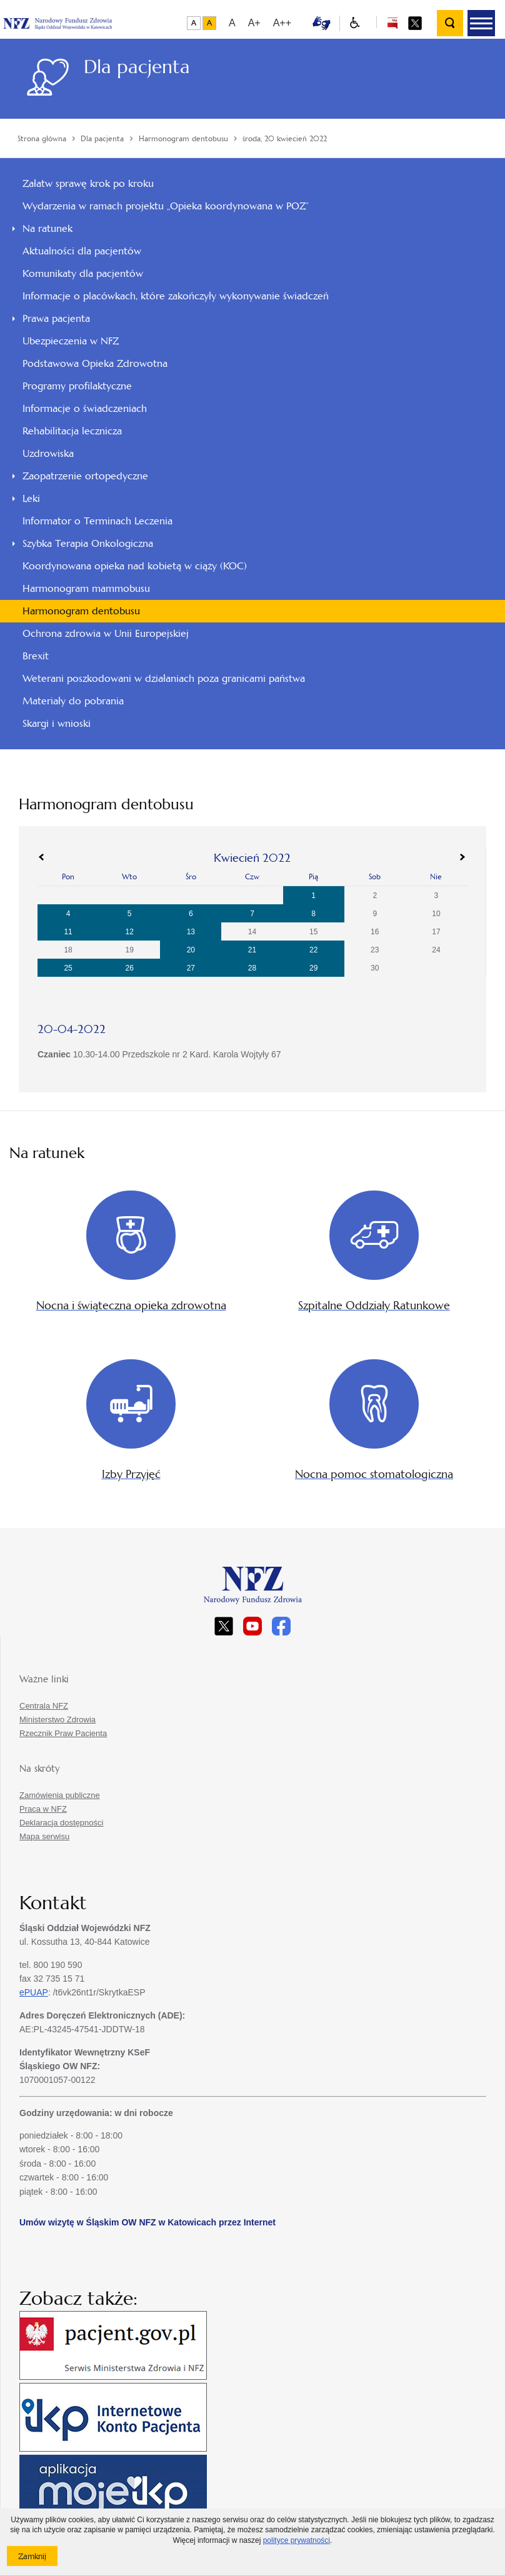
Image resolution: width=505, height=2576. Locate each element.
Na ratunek (47, 228)
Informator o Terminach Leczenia (97, 520)
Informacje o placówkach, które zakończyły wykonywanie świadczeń (175, 295)
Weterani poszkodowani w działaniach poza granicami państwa (163, 678)
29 (313, 968)
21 (252, 950)
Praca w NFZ (43, 1809)
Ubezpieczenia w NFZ (70, 340)
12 (130, 931)
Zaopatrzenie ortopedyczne (85, 475)
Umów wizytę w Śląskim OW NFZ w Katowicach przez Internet (147, 2222)
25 (68, 968)
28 (252, 968)
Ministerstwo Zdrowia (57, 1719)
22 (313, 950)
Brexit (35, 655)
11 (68, 931)
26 (130, 968)
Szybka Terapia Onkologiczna (87, 543)
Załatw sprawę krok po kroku (88, 183)
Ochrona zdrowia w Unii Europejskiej (105, 633)
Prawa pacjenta (56, 318)
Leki (31, 498)
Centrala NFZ (43, 1705)
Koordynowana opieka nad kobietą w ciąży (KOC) (134, 565)
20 (191, 950)
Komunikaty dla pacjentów (82, 273)
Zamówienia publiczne (59, 1795)
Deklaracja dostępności (61, 1822)
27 (191, 968)
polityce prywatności (296, 2540)
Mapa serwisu (44, 1836)
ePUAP (33, 1992)
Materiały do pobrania (73, 700)
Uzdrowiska (48, 453)
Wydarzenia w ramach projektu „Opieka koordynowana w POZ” (165, 205)
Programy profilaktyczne (77, 385)
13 (191, 931)
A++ (282, 22)
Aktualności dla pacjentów (81, 250)
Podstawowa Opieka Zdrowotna (95, 363)
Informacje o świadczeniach (84, 408)
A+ (254, 22)
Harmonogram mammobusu (86, 588)
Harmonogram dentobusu (81, 610)
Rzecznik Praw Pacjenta (63, 1733)
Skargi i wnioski (56, 723)
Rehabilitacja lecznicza (72, 430)
